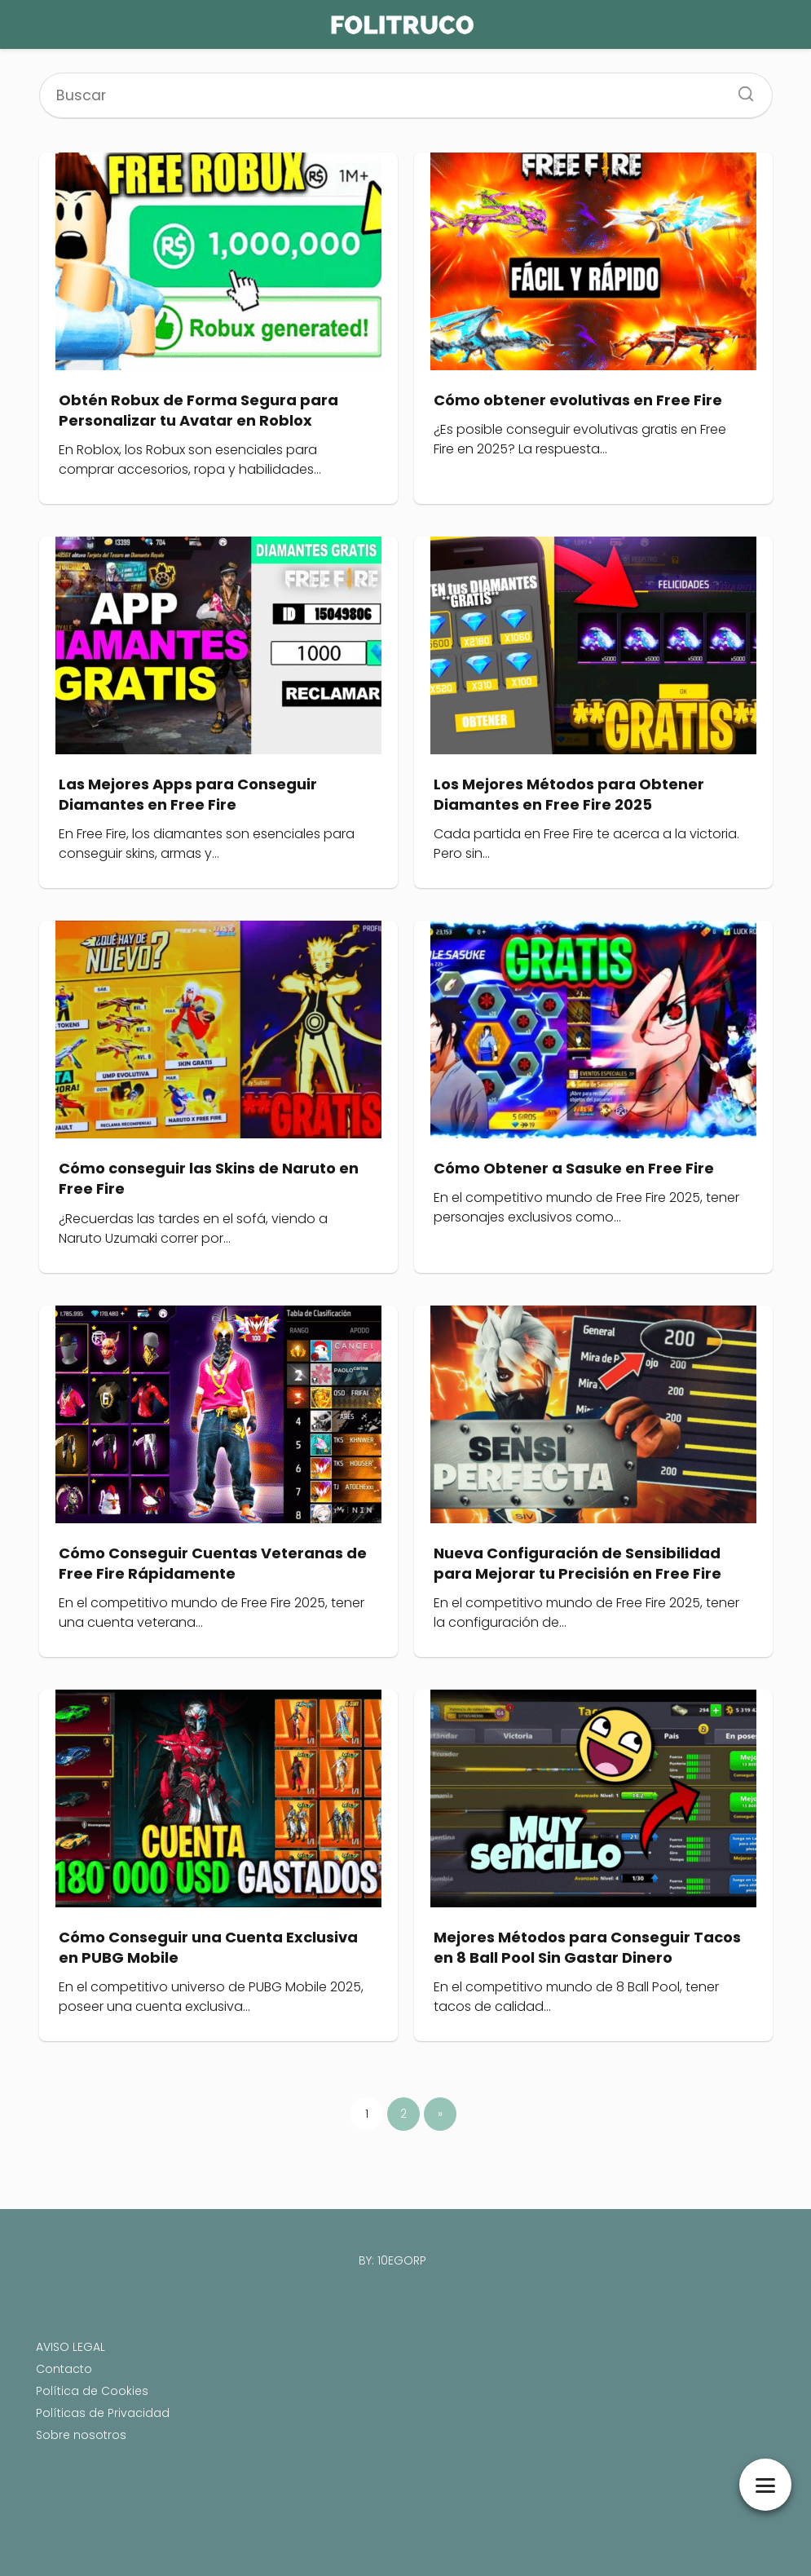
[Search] (740, 89)
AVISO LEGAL (70, 2347)
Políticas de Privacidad (103, 2413)
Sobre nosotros (81, 2435)
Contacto (64, 2369)
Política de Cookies (92, 2391)
